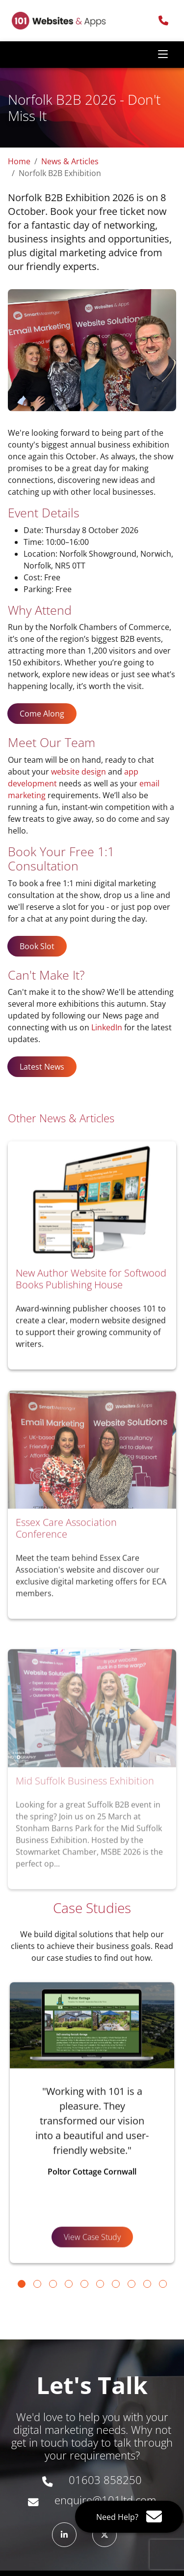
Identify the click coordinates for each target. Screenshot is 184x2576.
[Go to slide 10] (163, 2284)
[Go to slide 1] (22, 2284)
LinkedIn (106, 1027)
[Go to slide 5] (84, 2284)
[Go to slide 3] (53, 2284)
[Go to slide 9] (147, 2284)
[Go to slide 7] (116, 2284)
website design (78, 771)
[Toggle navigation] (163, 54)
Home (19, 161)
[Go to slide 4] (69, 2284)
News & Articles (70, 161)
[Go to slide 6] (100, 2284)
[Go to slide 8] (131, 2284)
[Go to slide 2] (37, 2284)
